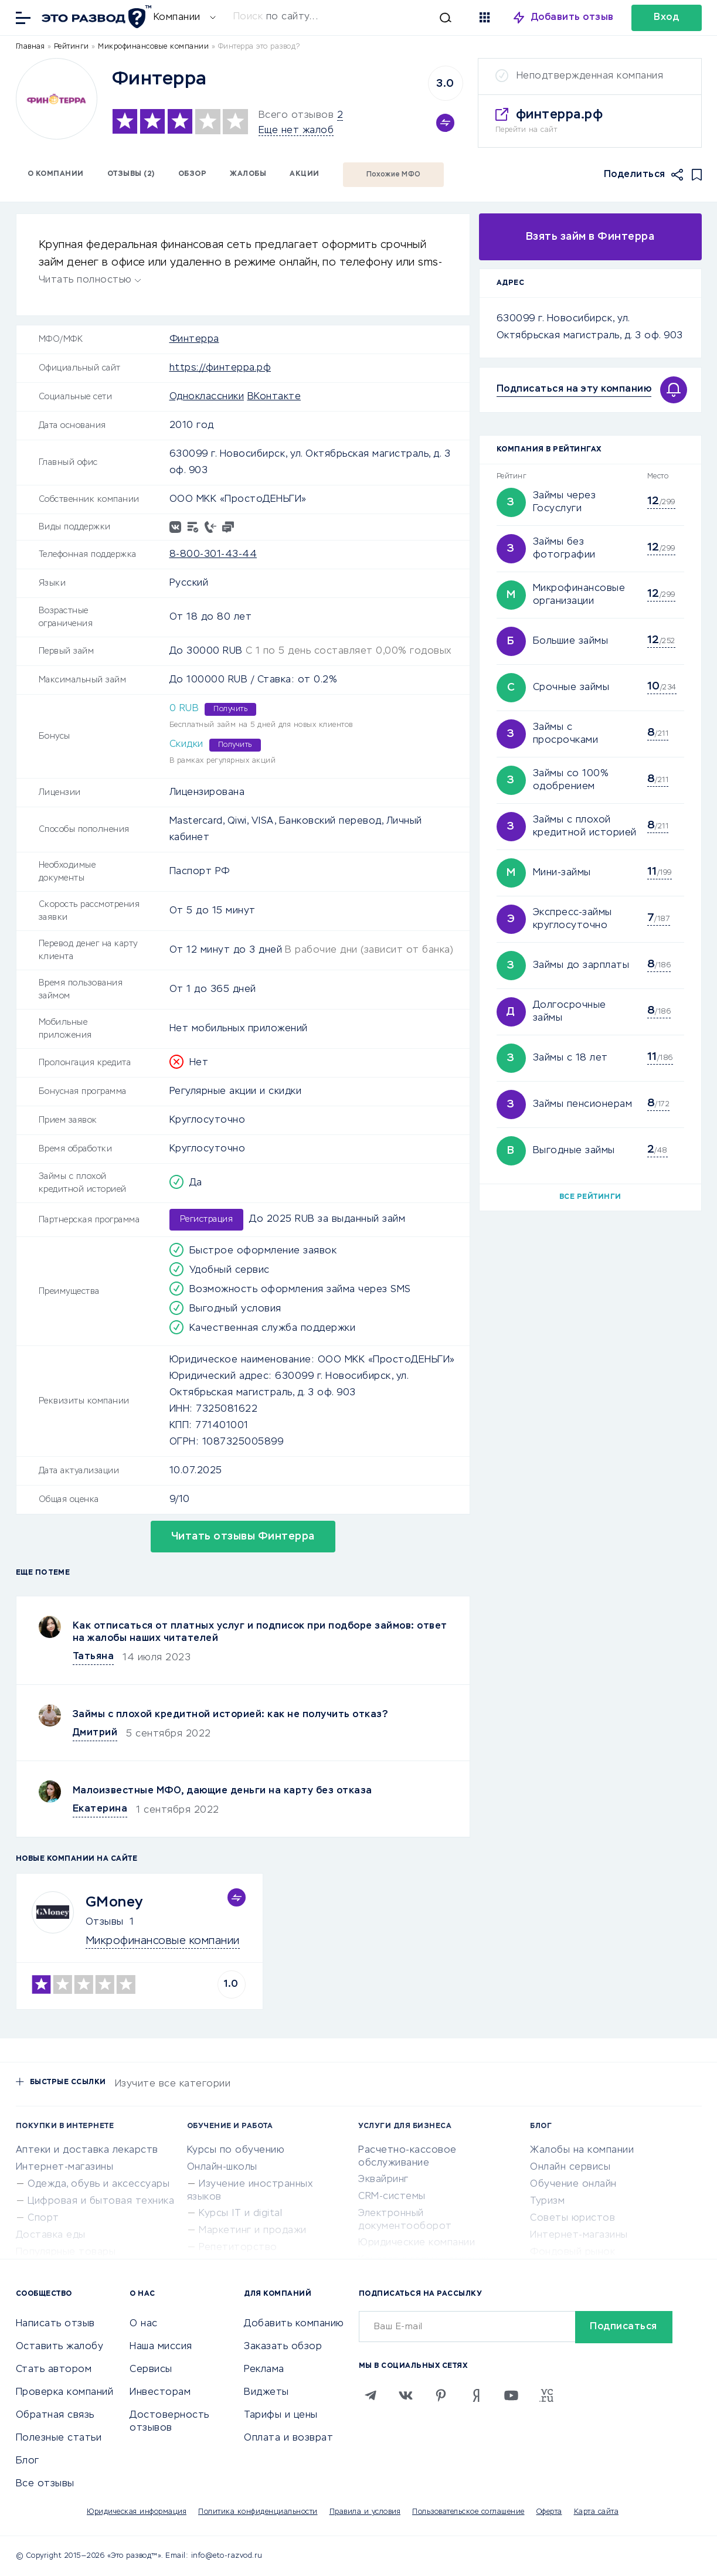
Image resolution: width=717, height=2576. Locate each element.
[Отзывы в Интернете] (95, 17)
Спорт (43, 2218)
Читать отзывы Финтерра (243, 1536)
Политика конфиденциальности (258, 2512)
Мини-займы (562, 873)
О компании (56, 174)
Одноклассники (206, 397)
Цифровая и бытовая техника (101, 2201)
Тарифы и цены (281, 2415)
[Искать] (342, 17)
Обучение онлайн (573, 2184)
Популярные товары (66, 2252)
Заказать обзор (283, 2346)
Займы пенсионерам (583, 1104)
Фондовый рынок (572, 2252)
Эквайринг (383, 2179)
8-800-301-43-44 (213, 554)
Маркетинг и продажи (253, 2230)
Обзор (192, 174)
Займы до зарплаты (581, 965)
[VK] (405, 2395)
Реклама (264, 2369)
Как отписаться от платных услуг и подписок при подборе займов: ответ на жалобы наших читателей (260, 1632)
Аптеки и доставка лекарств (87, 2150)
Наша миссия (161, 2346)
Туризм (547, 2201)
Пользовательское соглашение (468, 2512)
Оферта (549, 2512)
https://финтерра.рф (220, 368)
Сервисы (151, 2369)
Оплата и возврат (288, 2438)
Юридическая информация (136, 2512)
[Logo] (56, 99)
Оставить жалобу (60, 2346)
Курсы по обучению (236, 2150)
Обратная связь (55, 2415)
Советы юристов (572, 2218)
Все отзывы (45, 2484)
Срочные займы (571, 687)
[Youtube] (511, 2395)
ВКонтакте (274, 397)
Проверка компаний (65, 2392)
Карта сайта (596, 2512)
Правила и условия (365, 2512)
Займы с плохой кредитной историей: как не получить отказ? (231, 1714)
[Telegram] (370, 2395)
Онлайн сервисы (570, 2167)
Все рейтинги (590, 1197)
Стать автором (54, 2369)
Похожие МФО (393, 174)
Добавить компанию (294, 2324)
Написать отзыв (55, 2324)
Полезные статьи (59, 2438)
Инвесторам (160, 2392)
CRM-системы (392, 2196)
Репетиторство (238, 2247)
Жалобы (248, 174)
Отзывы (105, 1922)
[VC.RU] (546, 2395)
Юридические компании (416, 2243)
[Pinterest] (441, 2395)
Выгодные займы (574, 1151)
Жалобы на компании (582, 2150)
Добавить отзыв (572, 17)
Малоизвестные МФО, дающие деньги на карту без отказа (222, 1791)
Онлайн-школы (222, 2167)
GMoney (114, 1902)
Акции (305, 174)
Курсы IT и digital (240, 2213)
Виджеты (266, 2392)
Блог (27, 2461)
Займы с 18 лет (570, 1058)
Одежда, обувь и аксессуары (98, 2184)
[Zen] (476, 2395)
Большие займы (571, 641)
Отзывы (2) (131, 174)
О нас (144, 2324)
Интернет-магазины (65, 2167)
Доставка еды (51, 2235)
